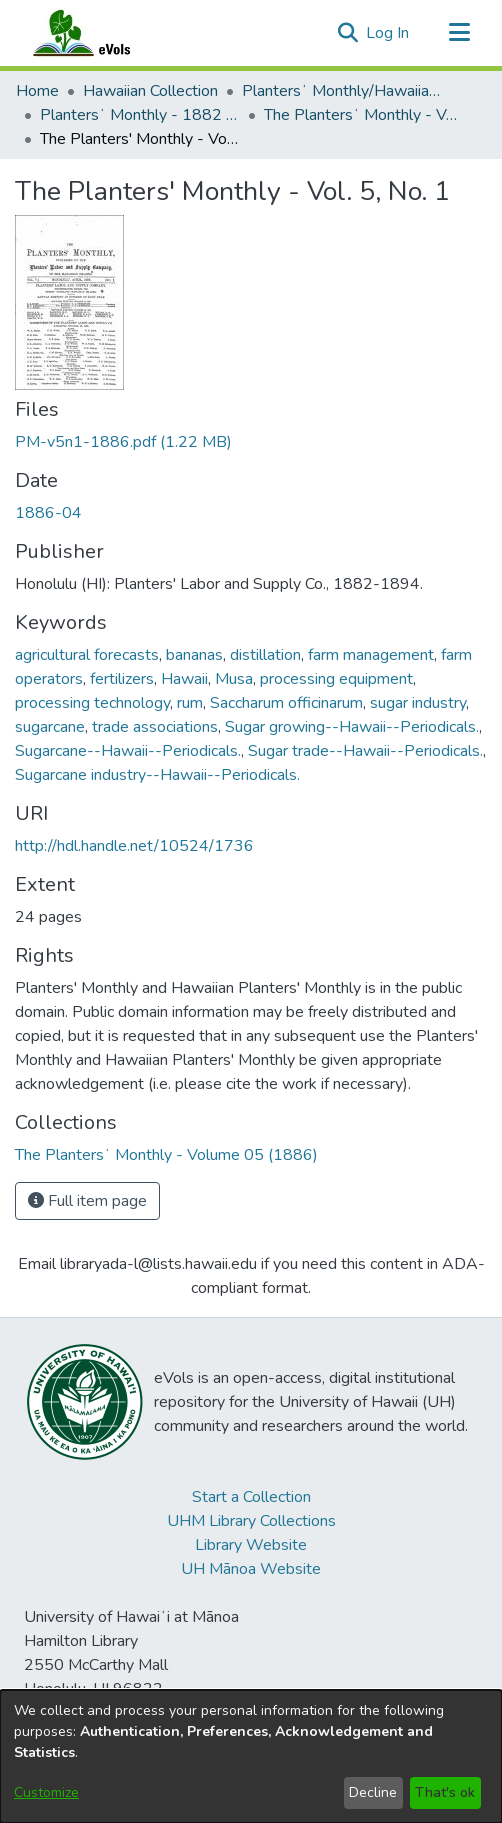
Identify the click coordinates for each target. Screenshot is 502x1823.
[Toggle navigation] (459, 33)
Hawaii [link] (184, 679)
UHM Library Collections (251, 1521)
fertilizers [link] (122, 679)
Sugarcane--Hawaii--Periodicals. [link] (128, 751)
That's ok (445, 1792)
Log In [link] (388, 33)
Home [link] (37, 91)
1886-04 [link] (48, 513)
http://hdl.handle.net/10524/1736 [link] (134, 846)
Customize (46, 1792)
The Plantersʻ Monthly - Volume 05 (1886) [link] (364, 115)
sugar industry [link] (418, 703)
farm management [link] (371, 655)
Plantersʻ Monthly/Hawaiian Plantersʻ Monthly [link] (342, 91)
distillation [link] (265, 655)
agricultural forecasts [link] (87, 655)
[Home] (101, 33)
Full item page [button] (87, 1201)
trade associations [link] (155, 727)
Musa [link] (234, 679)
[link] (123, 442)
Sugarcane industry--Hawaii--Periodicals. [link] (157, 775)
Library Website (251, 1545)
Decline (373, 1792)
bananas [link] (194, 655)
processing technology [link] (92, 703)
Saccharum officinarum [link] (286, 703)
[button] (347, 33)
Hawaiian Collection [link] (150, 91)
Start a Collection (251, 1497)
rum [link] (190, 703)
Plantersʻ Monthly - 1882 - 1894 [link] (140, 115)
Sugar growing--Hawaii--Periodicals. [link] (352, 727)
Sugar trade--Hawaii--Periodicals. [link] (365, 751)
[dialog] (251, 1756)
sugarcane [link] (50, 727)
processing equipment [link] (336, 679)
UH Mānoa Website (251, 1569)
